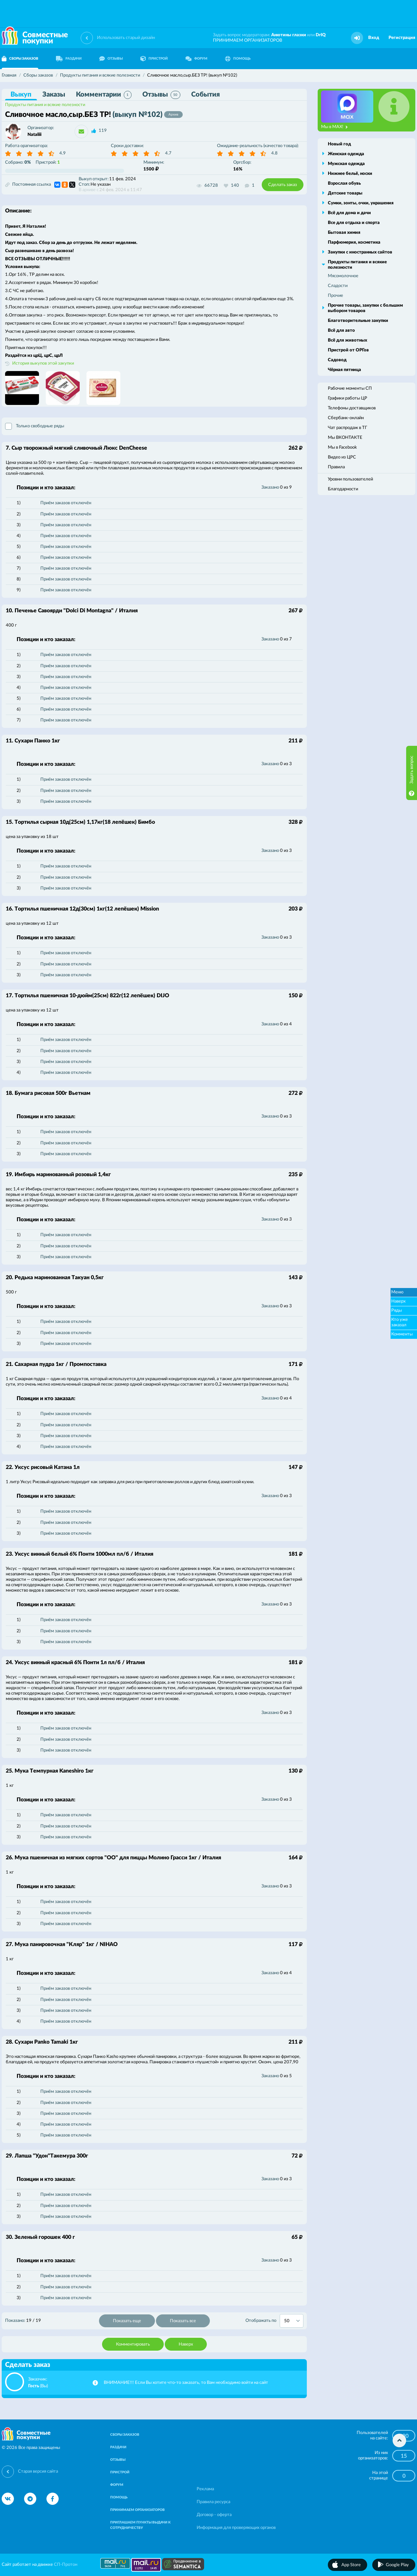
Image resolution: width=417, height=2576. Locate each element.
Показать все (183, 2321)
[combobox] (291, 2321)
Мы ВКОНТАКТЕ (345, 437)
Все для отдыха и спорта (354, 223)
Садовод (337, 360)
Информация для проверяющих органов (236, 2528)
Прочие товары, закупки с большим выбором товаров (365, 308)
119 (103, 130)
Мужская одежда (346, 164)
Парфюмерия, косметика (354, 242)
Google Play (397, 2565)
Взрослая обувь (344, 183)
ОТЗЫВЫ (111, 58)
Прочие (335, 295)
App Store (351, 2565)
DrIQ (321, 35)
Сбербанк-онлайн (346, 418)
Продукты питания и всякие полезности (45, 105)
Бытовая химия (344, 232)
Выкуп (21, 94)
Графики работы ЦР (347, 398)
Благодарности (343, 489)
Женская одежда (346, 154)
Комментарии (104, 95)
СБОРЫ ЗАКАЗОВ (124, 2434)
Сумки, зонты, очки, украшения (361, 203)
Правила (336, 467)
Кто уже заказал (399, 1322)
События (205, 94)
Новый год (339, 144)
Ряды (396, 1310)
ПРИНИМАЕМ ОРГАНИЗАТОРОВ (247, 40)
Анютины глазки (288, 35)
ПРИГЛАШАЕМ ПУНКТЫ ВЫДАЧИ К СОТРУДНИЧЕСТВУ (140, 2525)
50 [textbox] (287, 2321)
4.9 (62, 153)
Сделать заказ (282, 185)
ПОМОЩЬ (238, 58)
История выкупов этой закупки (43, 363)
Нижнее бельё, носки (350, 173)
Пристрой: (48, 162)
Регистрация (402, 38)
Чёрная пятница (344, 370)
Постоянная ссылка (28, 184)
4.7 (168, 153)
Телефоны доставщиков (352, 408)
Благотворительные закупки (358, 321)
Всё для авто (341, 330)
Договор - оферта (214, 2515)
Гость (33, 2386)
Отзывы (161, 95)
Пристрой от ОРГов (348, 350)
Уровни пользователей (350, 479)
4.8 (274, 153)
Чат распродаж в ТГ (347, 428)
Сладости (338, 286)
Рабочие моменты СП (350, 388)
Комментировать (133, 2344)
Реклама (205, 2489)
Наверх (186, 2344)
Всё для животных (347, 340)
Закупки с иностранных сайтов (360, 252)
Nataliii (34, 134)
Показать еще (127, 2321)
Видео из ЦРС (342, 457)
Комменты (402, 1334)
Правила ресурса (213, 2502)
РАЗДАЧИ (69, 58)
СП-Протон (65, 2564)
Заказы (53, 94)
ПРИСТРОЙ (154, 58)
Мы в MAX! (334, 127)
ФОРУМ (196, 58)
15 (404, 2456)
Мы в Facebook (342, 447)
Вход (373, 38)
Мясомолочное (343, 276)
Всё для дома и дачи (349, 213)
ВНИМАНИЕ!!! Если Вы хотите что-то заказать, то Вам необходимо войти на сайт (186, 2382)
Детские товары (345, 193)
